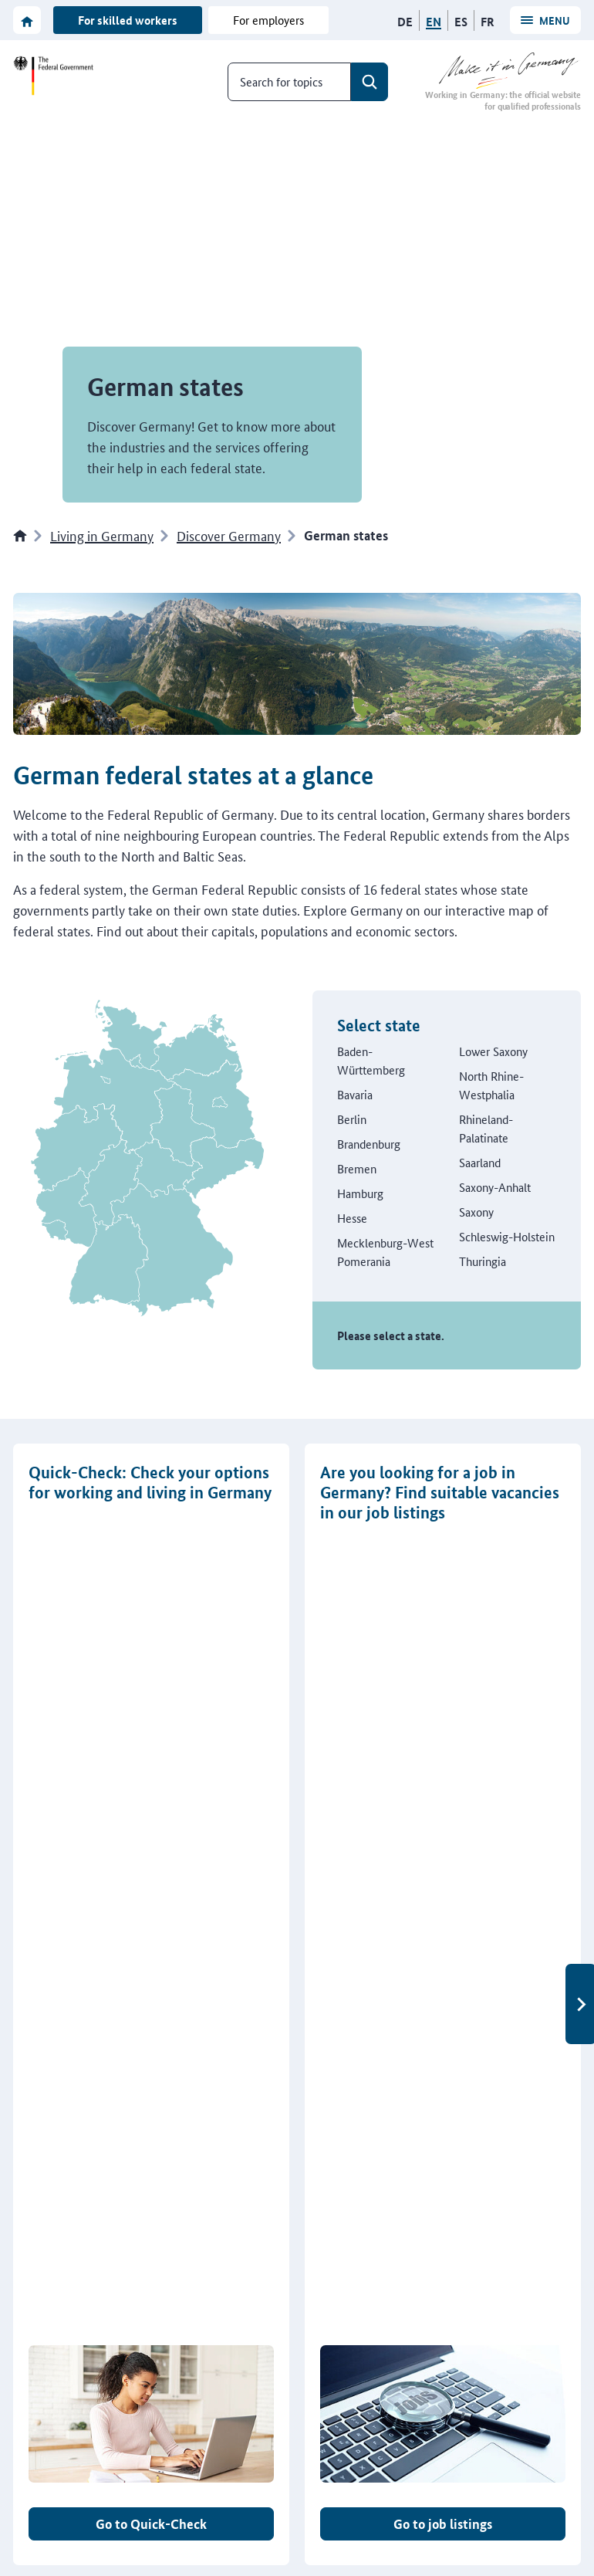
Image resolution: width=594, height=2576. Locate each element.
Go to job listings (442, 1751)
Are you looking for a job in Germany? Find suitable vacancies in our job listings (439, 1492)
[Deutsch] (405, 21)
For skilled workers (127, 20)
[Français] (487, 21)
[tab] (285, 1816)
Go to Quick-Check (151, 1751)
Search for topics (281, 81)
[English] (433, 21)
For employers (268, 20)
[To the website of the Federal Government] (55, 75)
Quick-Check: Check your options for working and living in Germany (150, 1482)
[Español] (460, 21)
